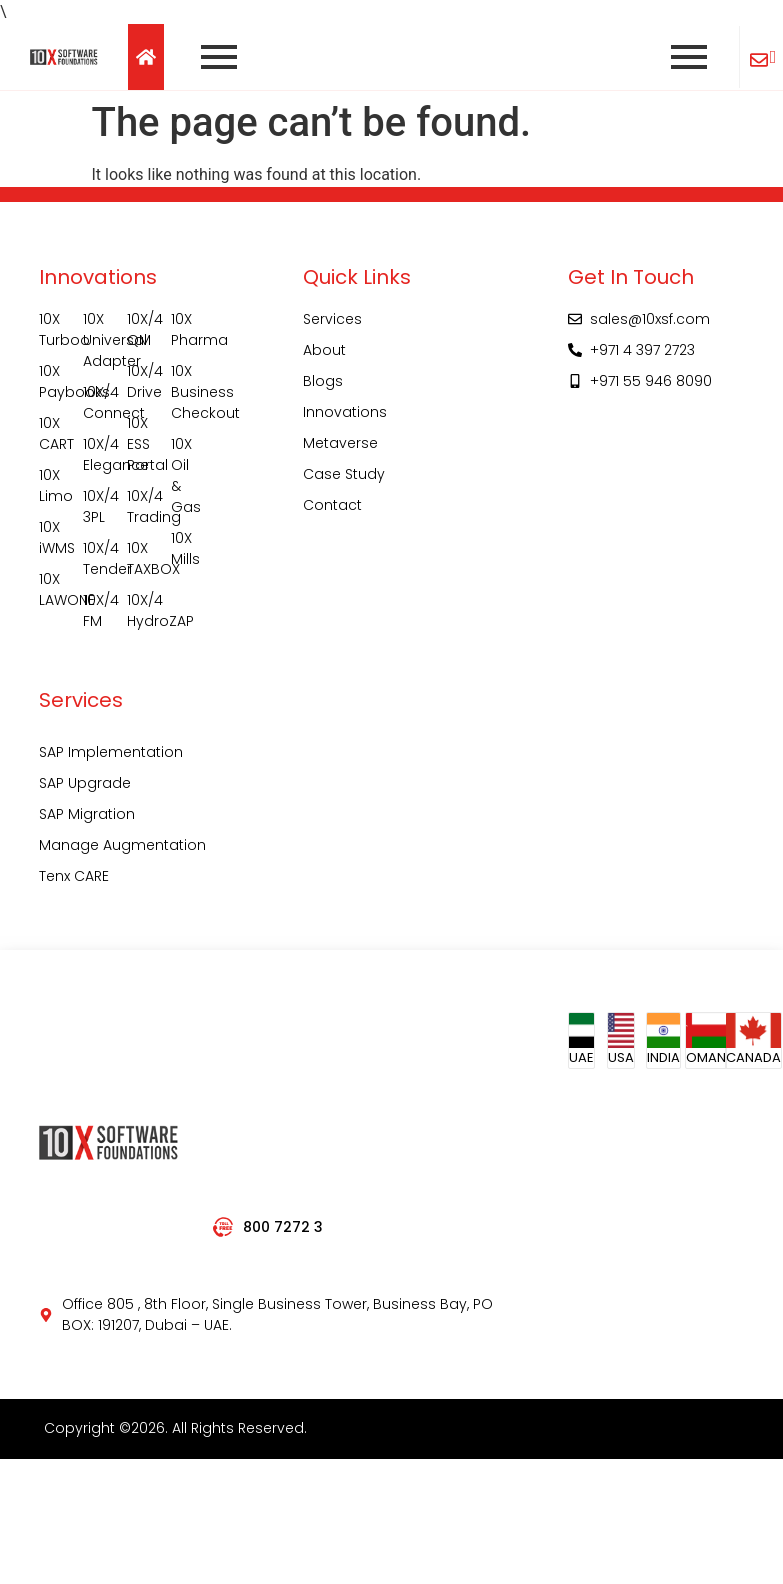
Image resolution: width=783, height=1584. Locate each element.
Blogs (323, 381)
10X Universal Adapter (95, 340)
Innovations (345, 412)
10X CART (51, 433)
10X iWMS (51, 537)
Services (332, 319)
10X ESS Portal (139, 444)
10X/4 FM (95, 610)
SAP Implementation (111, 752)
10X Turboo (51, 329)
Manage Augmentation (122, 845)
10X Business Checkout (183, 392)
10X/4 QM (139, 329)
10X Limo (51, 485)
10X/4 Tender (95, 558)
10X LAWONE (51, 589)
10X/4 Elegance (95, 454)
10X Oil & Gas (183, 475)
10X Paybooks (51, 381)
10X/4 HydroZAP (139, 610)
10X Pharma (183, 329)
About (324, 350)
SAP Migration (87, 814)
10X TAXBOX (139, 558)
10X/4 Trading (139, 506)
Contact (332, 505)
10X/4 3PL (95, 506)
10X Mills (183, 548)
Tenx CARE (74, 876)
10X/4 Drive (139, 381)
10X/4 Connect (95, 402)
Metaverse (340, 443)
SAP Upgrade (85, 783)
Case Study (344, 474)
